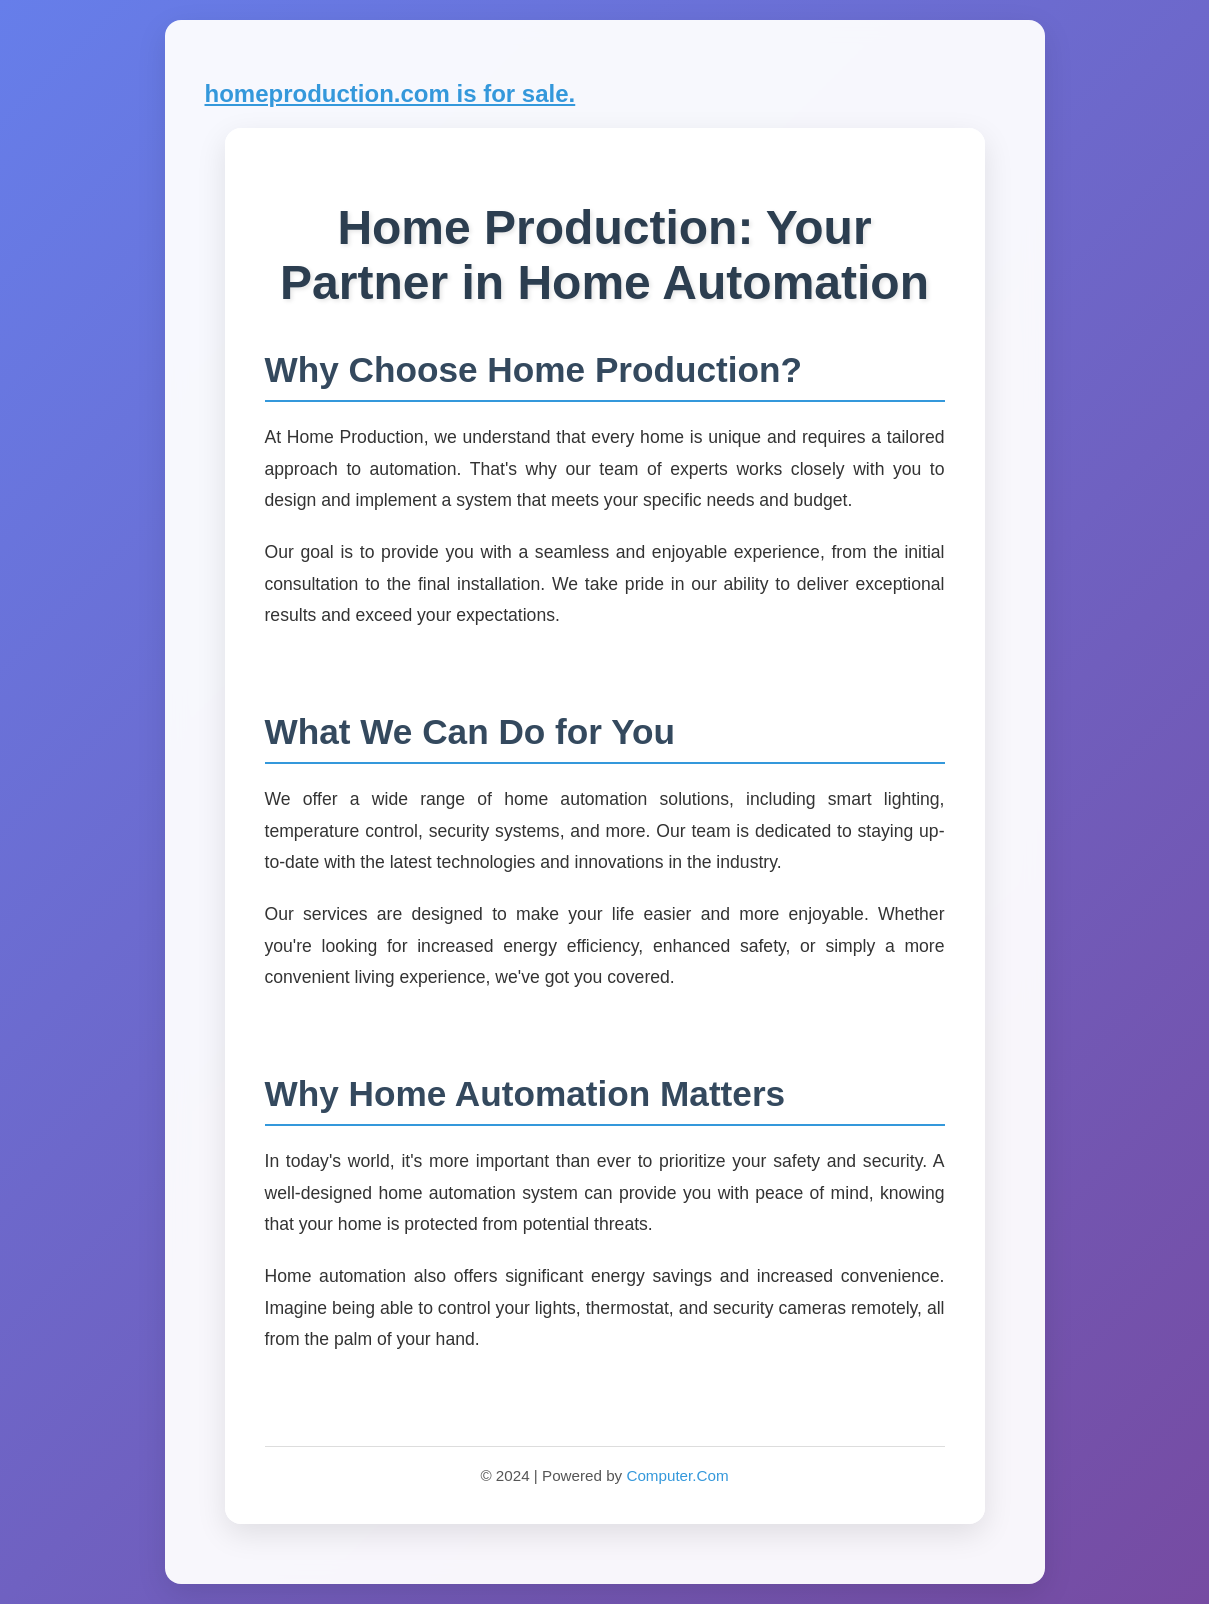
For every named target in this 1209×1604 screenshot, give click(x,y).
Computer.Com (677, 1475)
